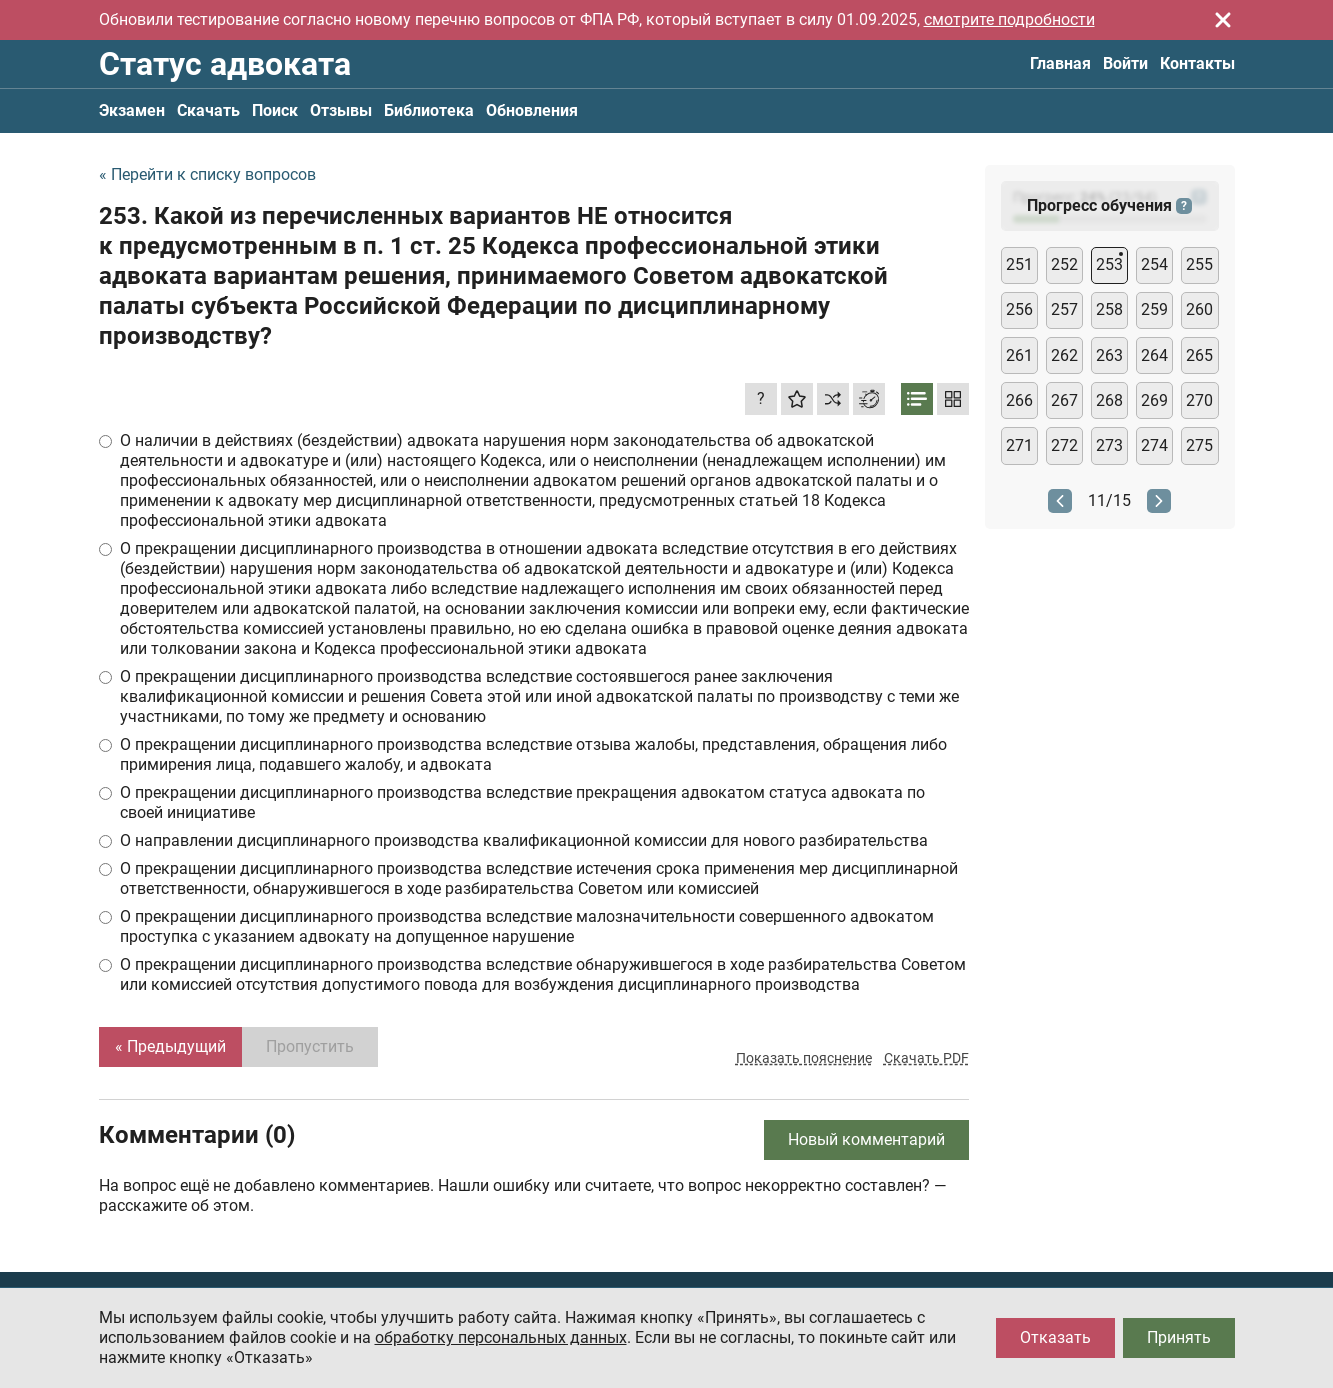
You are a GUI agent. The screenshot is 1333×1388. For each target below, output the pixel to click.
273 (1109, 445)
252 (1064, 264)
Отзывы (341, 110)
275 (1199, 445)
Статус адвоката (225, 64)
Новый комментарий (866, 1139)
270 (1199, 400)
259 (1154, 309)
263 (1109, 355)
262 (1064, 355)
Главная (1060, 63)
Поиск (275, 110)
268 (1109, 400)
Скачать (208, 110)
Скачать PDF (926, 1058)
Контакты (1197, 63)
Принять (1179, 1337)
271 (1019, 445)
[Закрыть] (1223, 20)
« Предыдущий (170, 1046)
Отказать (1055, 1337)
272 (1064, 445)
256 (1019, 309)
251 (1019, 264)
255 (1199, 264)
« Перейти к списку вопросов (207, 174)
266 (1019, 400)
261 (1019, 355)
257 (1064, 309)
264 (1154, 355)
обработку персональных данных (501, 1337)
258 (1109, 309)
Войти (1125, 63)
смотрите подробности (1009, 19)
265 (1199, 355)
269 (1154, 400)
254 (1154, 264)
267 (1064, 400)
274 (1154, 445)
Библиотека (429, 110)
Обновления (532, 110)
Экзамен (132, 110)
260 (1199, 309)
